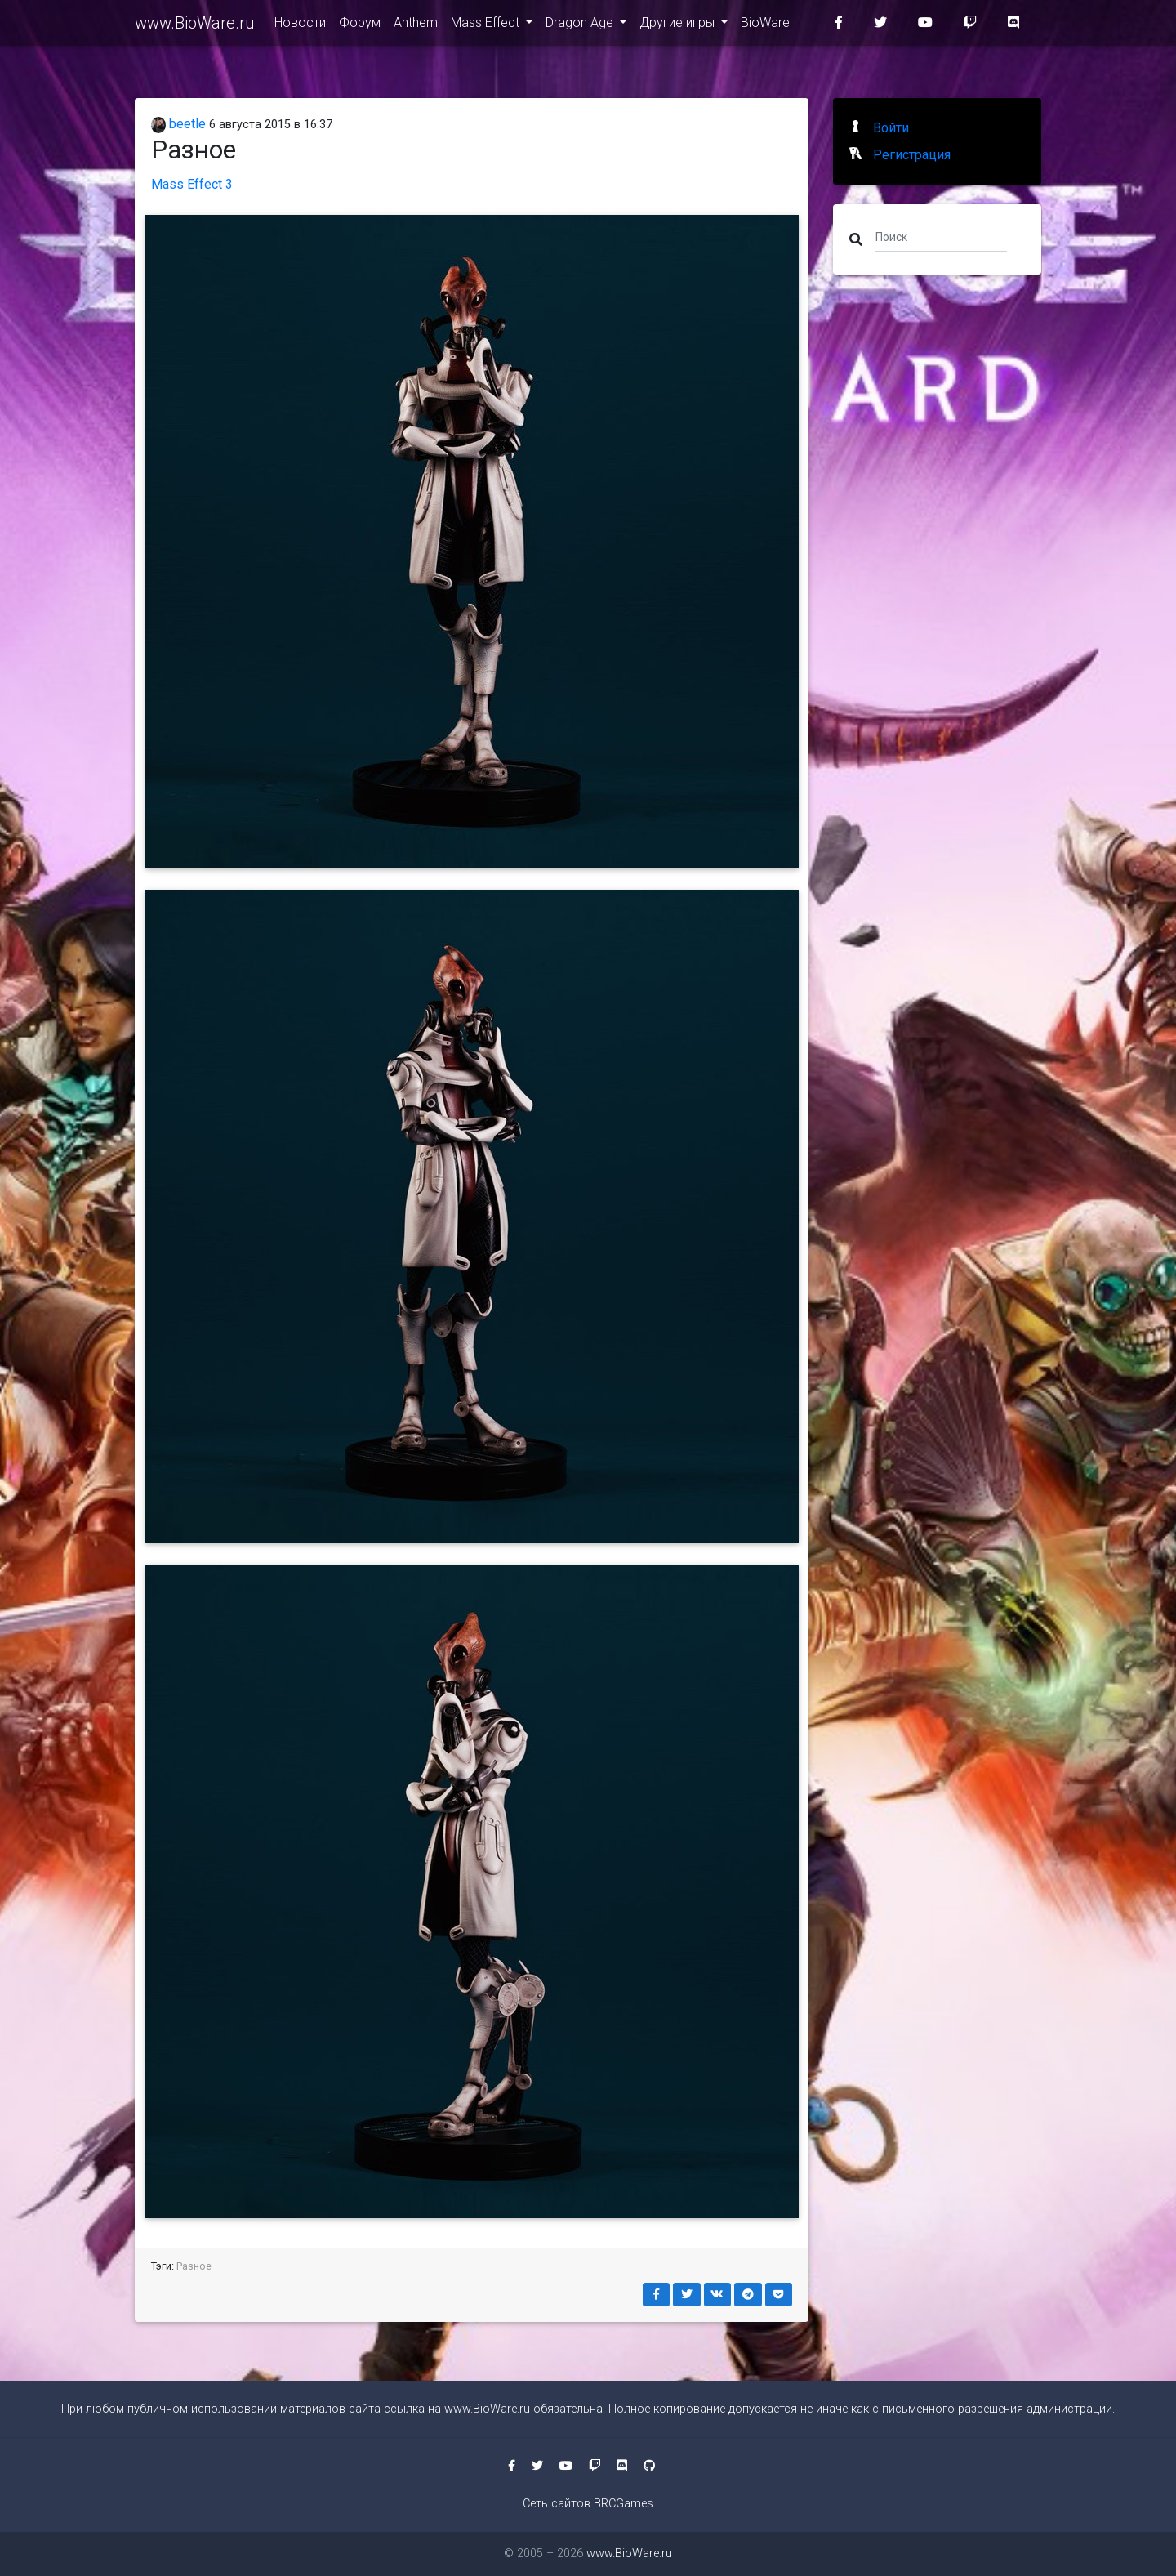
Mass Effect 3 (192, 184)
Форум (360, 25)
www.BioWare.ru (195, 26)
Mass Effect (487, 25)
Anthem (416, 25)
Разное (194, 2266)
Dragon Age (581, 25)
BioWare (765, 25)
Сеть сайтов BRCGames (588, 2504)
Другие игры (678, 25)
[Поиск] (941, 236)
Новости (300, 25)
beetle (178, 124)
